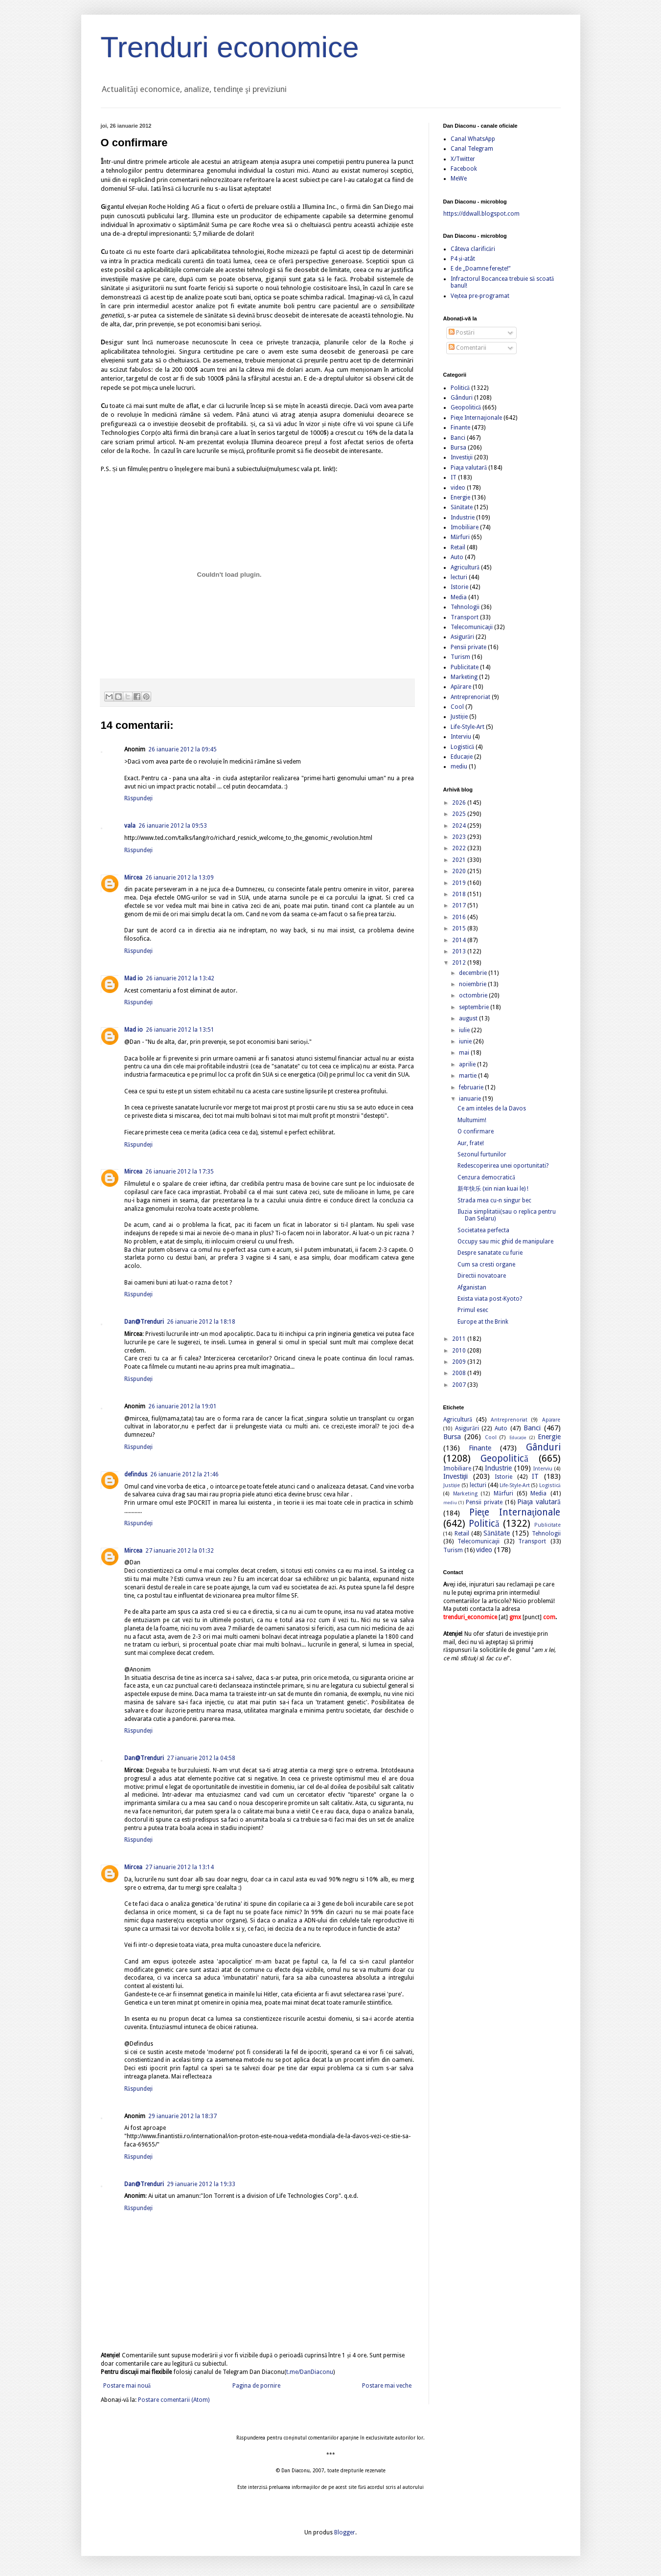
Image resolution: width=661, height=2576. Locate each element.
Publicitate (465, 667)
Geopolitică (466, 407)
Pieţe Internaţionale (476, 417)
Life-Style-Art (467, 726)
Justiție (459, 716)
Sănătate (462, 507)
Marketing (464, 677)
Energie (460, 497)
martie (468, 1075)
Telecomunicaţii (472, 627)
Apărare (461, 686)
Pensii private (468, 647)
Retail (458, 547)
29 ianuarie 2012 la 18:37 (182, 2116)
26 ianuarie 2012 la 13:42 (180, 978)
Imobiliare (465, 527)
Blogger (344, 2532)
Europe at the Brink (482, 1321)
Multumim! (471, 1120)
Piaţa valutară (469, 467)
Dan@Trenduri (144, 1321)
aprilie (468, 1064)
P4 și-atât (463, 258)
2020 (459, 871)
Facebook (464, 168)
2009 (459, 1361)
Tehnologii (465, 607)
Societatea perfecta (483, 1230)
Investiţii (462, 457)
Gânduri (462, 397)
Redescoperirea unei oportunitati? (502, 1165)
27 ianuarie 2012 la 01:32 (179, 1550)
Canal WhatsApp (473, 139)
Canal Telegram (472, 148)
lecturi (459, 577)
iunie (466, 1041)
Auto (457, 557)
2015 (459, 928)
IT (453, 477)
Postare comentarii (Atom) (173, 2399)
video (458, 487)
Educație (462, 756)
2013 (459, 951)
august (469, 1018)
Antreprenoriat (470, 697)
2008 (459, 1373)
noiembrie (473, 984)
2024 (459, 825)
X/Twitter (463, 159)
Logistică (462, 747)
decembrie (473, 973)
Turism (460, 657)
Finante (460, 427)
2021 (459, 860)
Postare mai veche (386, 2385)
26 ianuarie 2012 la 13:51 (180, 1029)
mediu (459, 766)
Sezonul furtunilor (481, 1154)
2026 (459, 802)
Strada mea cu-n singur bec (494, 1200)
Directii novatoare (481, 1275)
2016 (459, 917)
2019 (459, 883)
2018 (459, 894)
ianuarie (470, 1098)
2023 (459, 837)
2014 (459, 940)
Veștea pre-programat (480, 296)
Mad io (133, 978)
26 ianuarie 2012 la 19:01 (182, 1406)
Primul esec (472, 1310)
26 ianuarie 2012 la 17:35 (179, 1171)
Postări (462, 332)
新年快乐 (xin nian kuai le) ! (492, 1188)
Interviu (461, 736)
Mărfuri (460, 537)
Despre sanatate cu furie (490, 1252)
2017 (459, 905)
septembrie (474, 1007)
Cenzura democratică (486, 1177)
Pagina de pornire (256, 2385)
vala (130, 825)
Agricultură (465, 567)
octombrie (474, 995)
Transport (465, 617)
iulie (465, 1030)
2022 (459, 848)
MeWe (459, 178)
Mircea (133, 877)
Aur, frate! (470, 1143)
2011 (459, 1338)
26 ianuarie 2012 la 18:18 (201, 1321)
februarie (472, 1087)
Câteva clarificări (473, 249)
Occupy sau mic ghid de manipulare (505, 1241)
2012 (459, 962)
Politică (460, 387)
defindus (135, 1474)
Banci (458, 437)
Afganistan (471, 1287)
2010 (459, 1350)
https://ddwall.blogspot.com (481, 213)
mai (465, 1052)
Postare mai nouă (127, 2385)
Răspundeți (138, 798)
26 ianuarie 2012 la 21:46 (184, 1474)
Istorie (459, 587)
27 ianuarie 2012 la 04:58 (201, 1758)
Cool (457, 706)
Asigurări (462, 636)
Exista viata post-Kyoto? (489, 1298)
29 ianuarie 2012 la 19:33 (201, 2184)
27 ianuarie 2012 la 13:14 (179, 1867)
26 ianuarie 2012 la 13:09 (179, 877)
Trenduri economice (230, 47)
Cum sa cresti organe (486, 1264)
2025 (459, 814)
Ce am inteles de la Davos (491, 1108)
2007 (459, 1384)
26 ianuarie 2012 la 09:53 (172, 825)
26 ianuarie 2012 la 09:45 (182, 749)
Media (459, 597)
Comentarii (467, 347)
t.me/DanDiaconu (309, 2372)
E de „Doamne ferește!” (481, 268)
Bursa (458, 447)
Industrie (463, 517)
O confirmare (475, 1131)
